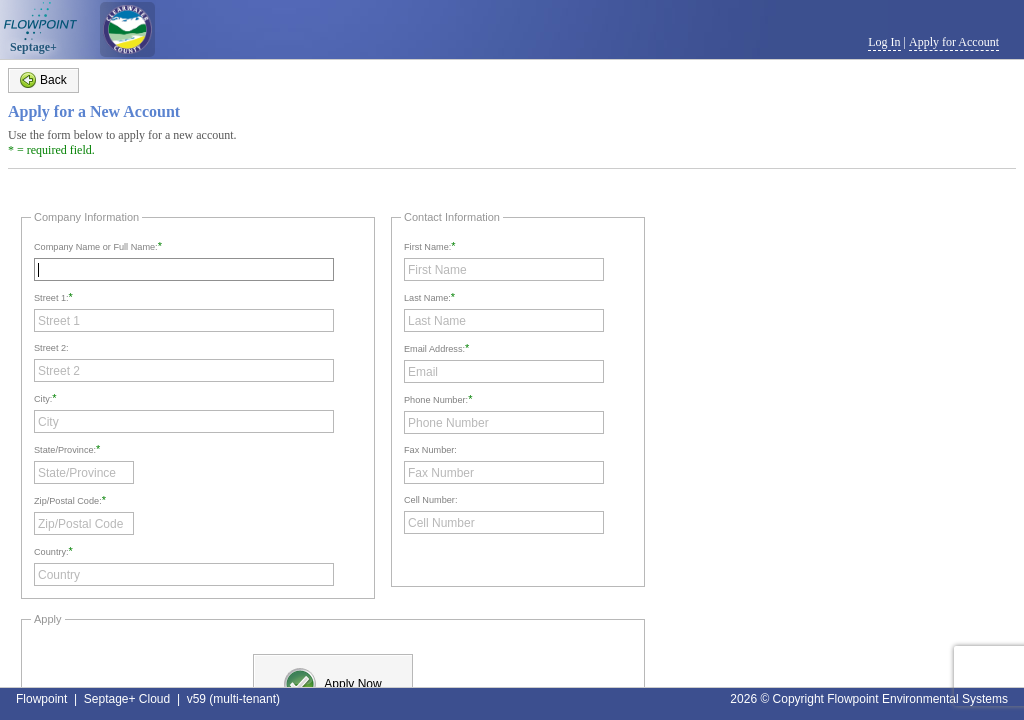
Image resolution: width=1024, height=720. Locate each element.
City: (43, 399)
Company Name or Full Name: (96, 247)
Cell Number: (430, 500)
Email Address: (434, 349)
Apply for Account (954, 42)
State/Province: (65, 450)
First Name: (427, 247)
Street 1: (51, 298)
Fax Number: (430, 450)
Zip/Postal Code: (68, 501)
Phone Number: (436, 400)
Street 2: (51, 348)
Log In (884, 42)
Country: (51, 552)
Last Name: (427, 298)
